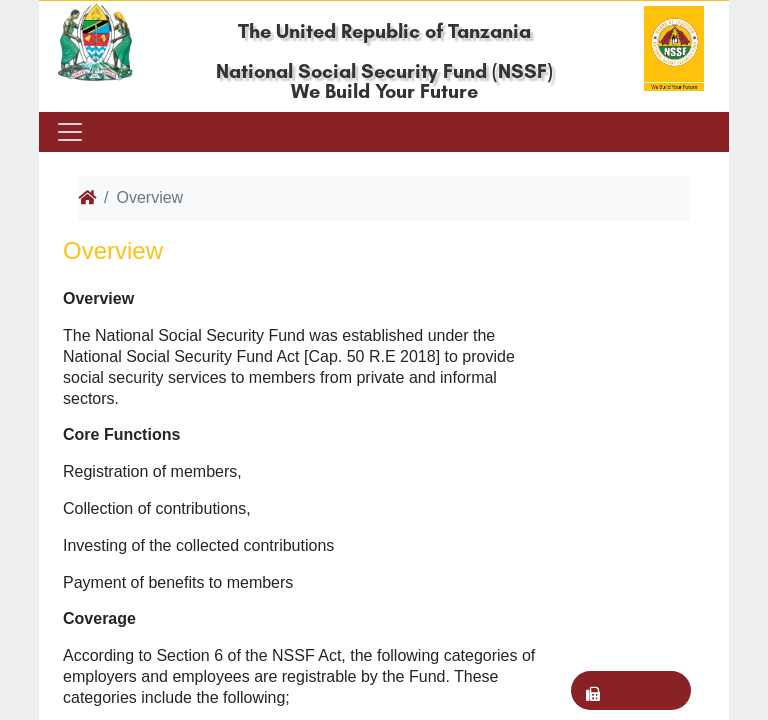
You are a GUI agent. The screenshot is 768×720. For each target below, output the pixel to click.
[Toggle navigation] (68, 132)
